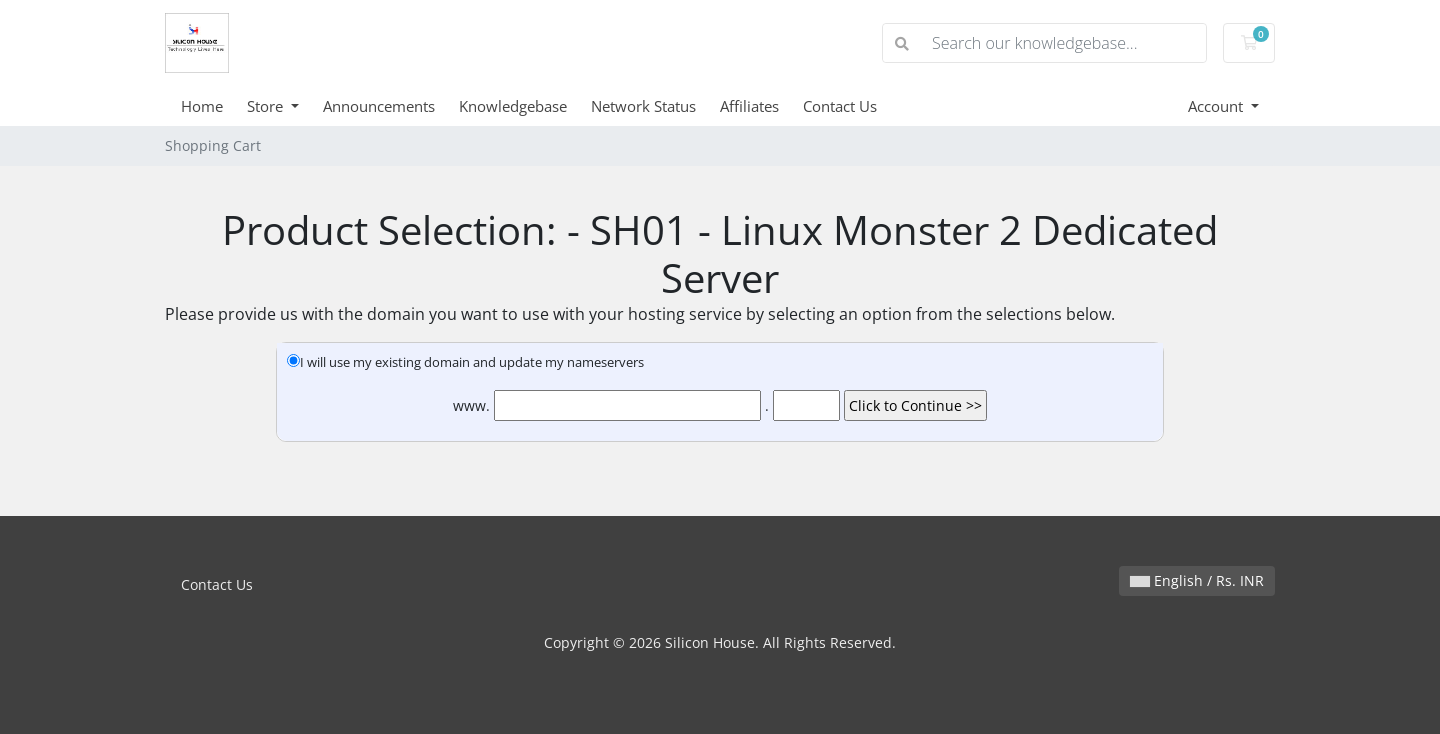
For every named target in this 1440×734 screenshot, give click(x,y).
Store (267, 106)
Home (202, 106)
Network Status (643, 106)
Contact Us (840, 106)
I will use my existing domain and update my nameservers (465, 362)
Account (1217, 106)
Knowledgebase (513, 106)
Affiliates (749, 106)
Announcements (379, 106)
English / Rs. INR (1197, 580)
